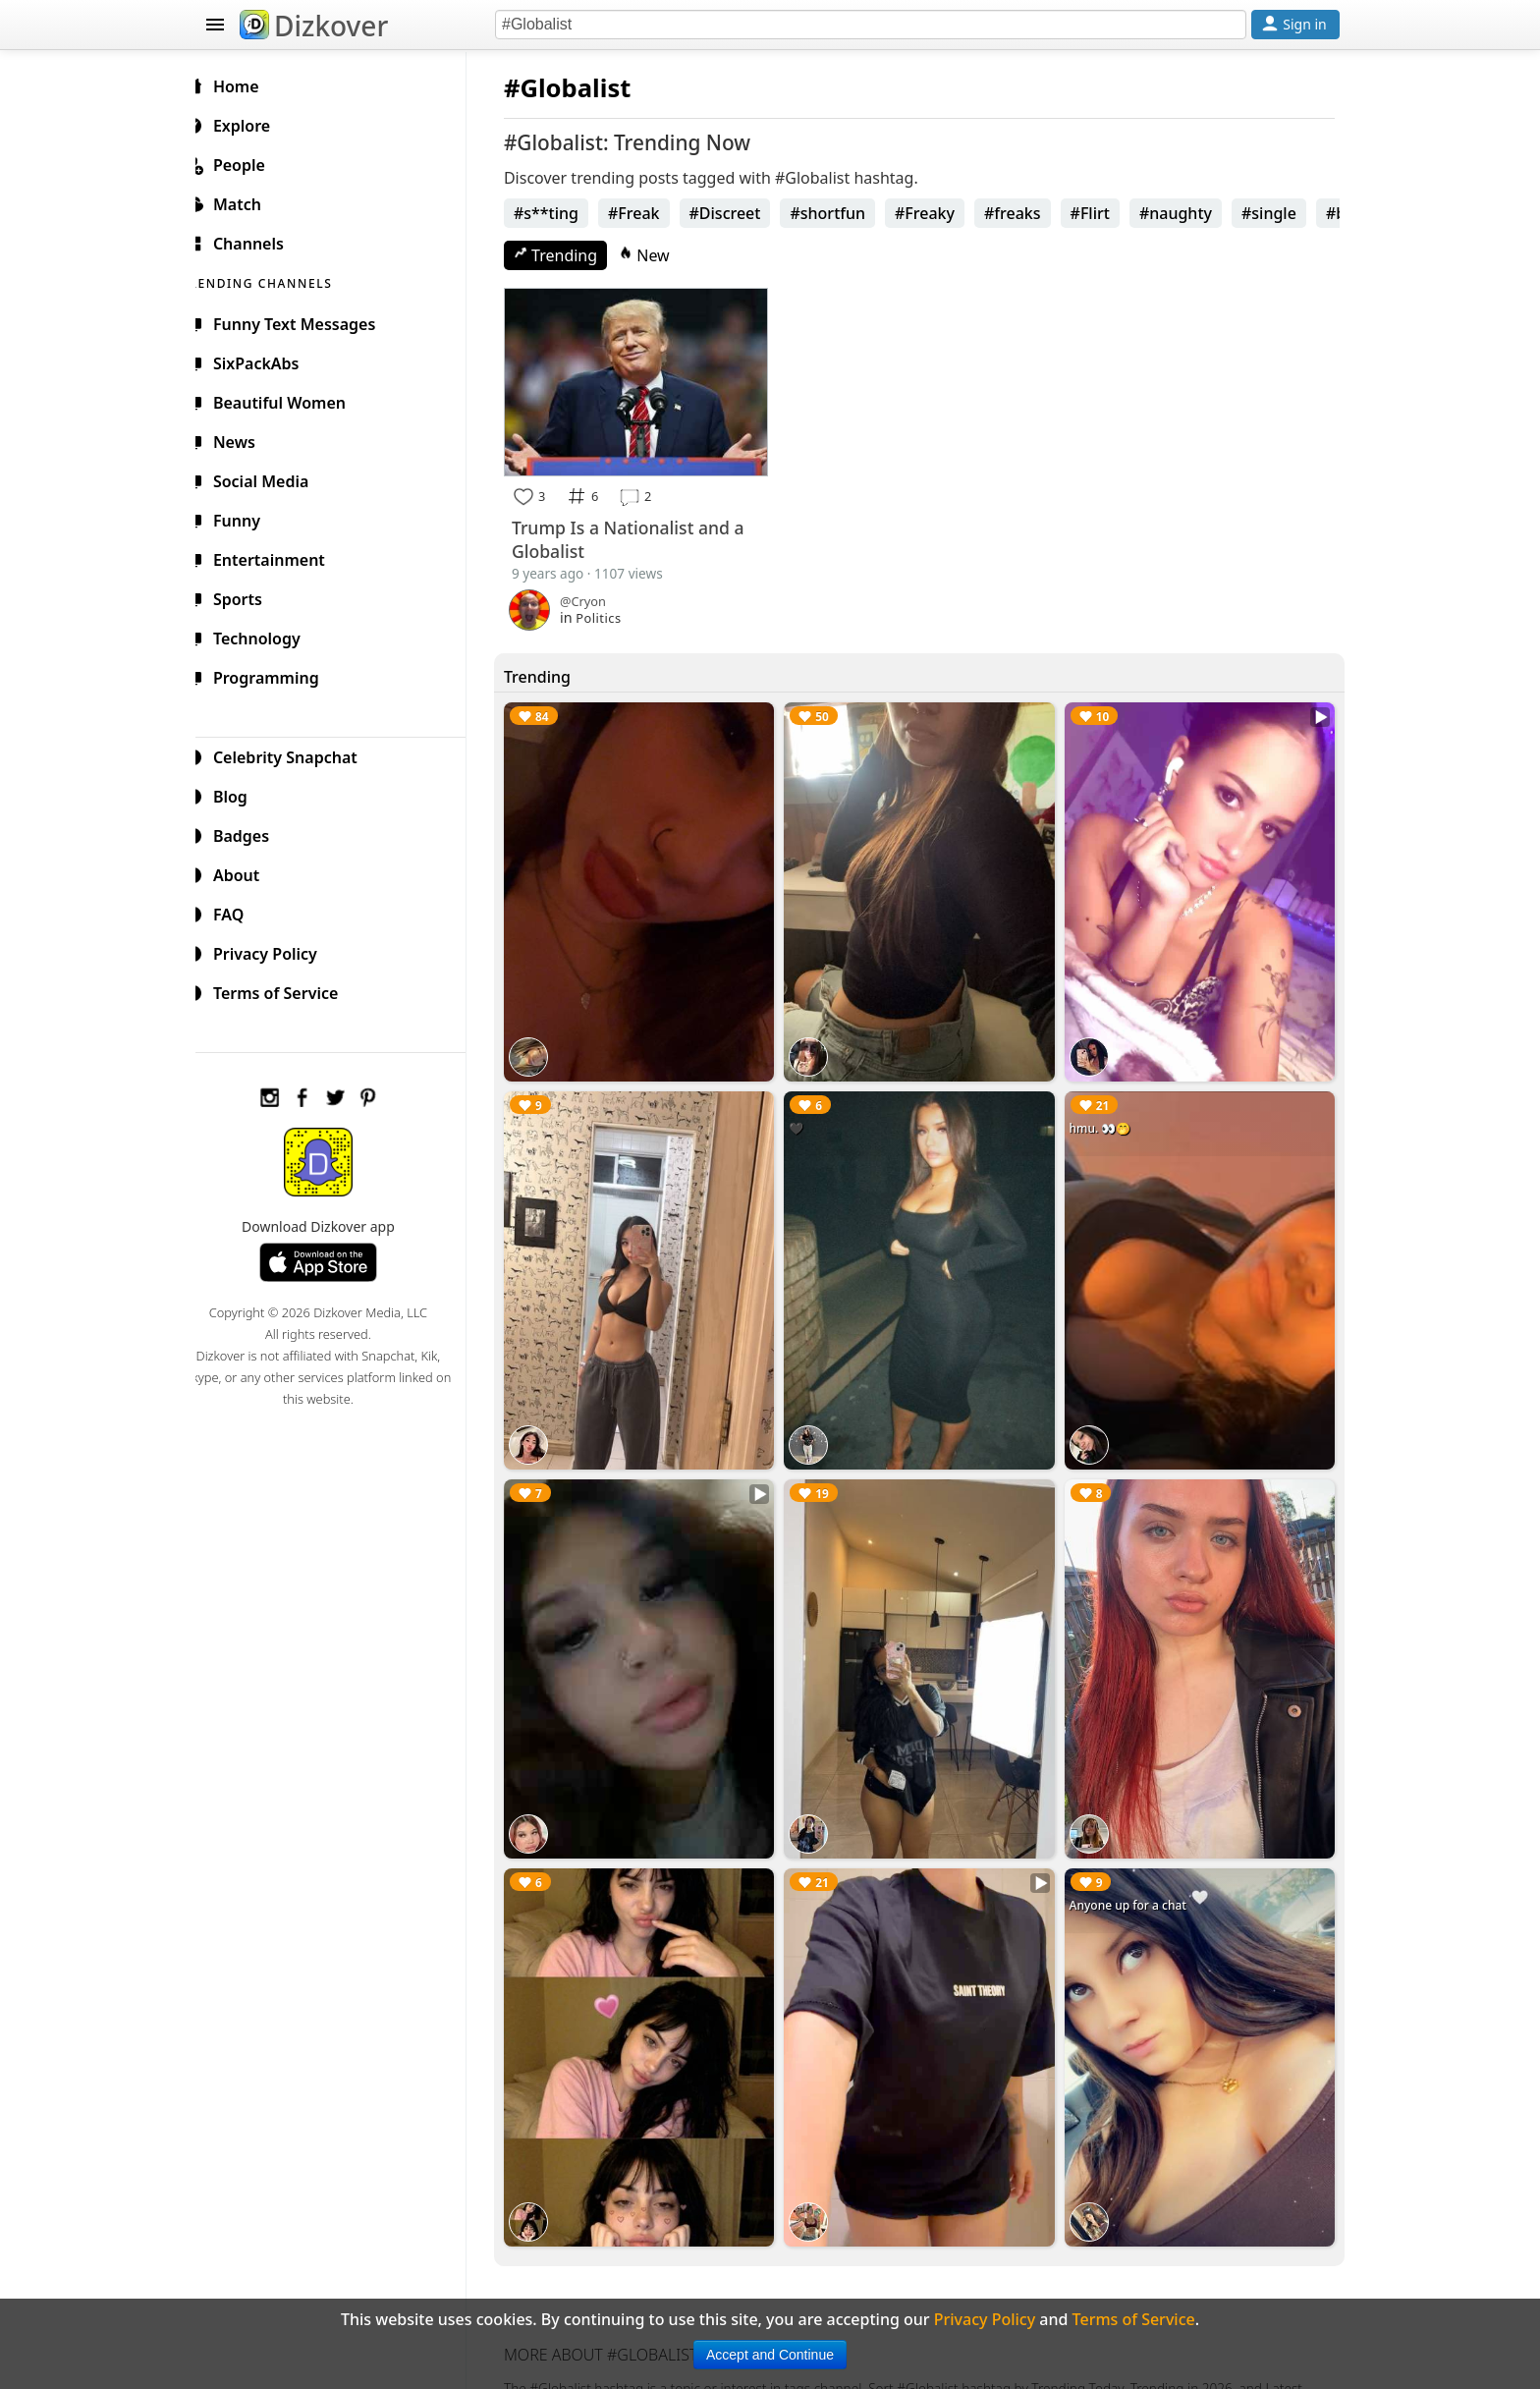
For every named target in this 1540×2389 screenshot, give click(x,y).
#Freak (650, 213)
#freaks (1028, 213)
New (660, 255)
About (246, 872)
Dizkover (314, 25)
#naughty (1191, 213)
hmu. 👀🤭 (1105, 1116)
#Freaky (940, 213)
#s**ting (561, 213)
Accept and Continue (770, 2354)
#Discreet (741, 213)
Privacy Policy (275, 951)
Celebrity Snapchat (295, 754)
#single (1284, 213)
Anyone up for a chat (1132, 1878)
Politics (613, 615)
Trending (571, 255)
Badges (251, 833)
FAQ (238, 911)
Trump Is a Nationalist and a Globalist (643, 536)
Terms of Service (285, 990)
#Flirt (1106, 213)
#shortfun (844, 213)
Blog (240, 794)
